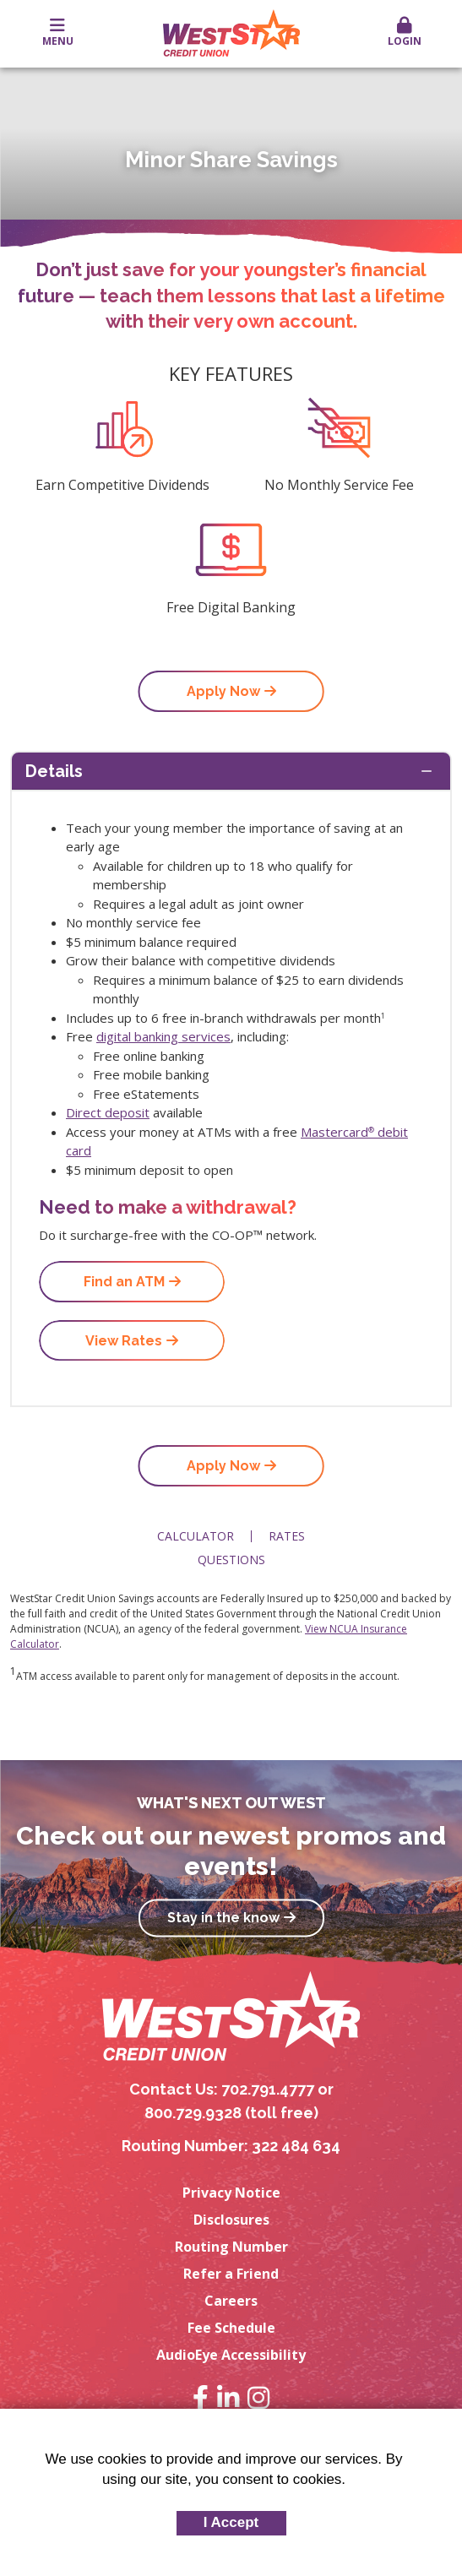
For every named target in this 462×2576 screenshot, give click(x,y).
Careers (231, 2300)
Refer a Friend (231, 2273)
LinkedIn (228, 2397)
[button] (404, 33)
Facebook (201, 2397)
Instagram (258, 2397)
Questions (231, 1560)
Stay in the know (223, 1918)
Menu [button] (58, 32)
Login (404, 32)
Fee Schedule (231, 2327)
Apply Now (223, 691)
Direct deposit (107, 1112)
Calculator (195, 1536)
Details (54, 771)
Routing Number (231, 2246)
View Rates (123, 1341)
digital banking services (163, 1036)
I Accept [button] (231, 2522)
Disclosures (231, 2219)
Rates (287, 1536)
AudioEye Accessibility (231, 2354)
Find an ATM (124, 1282)
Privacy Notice (231, 2192)
